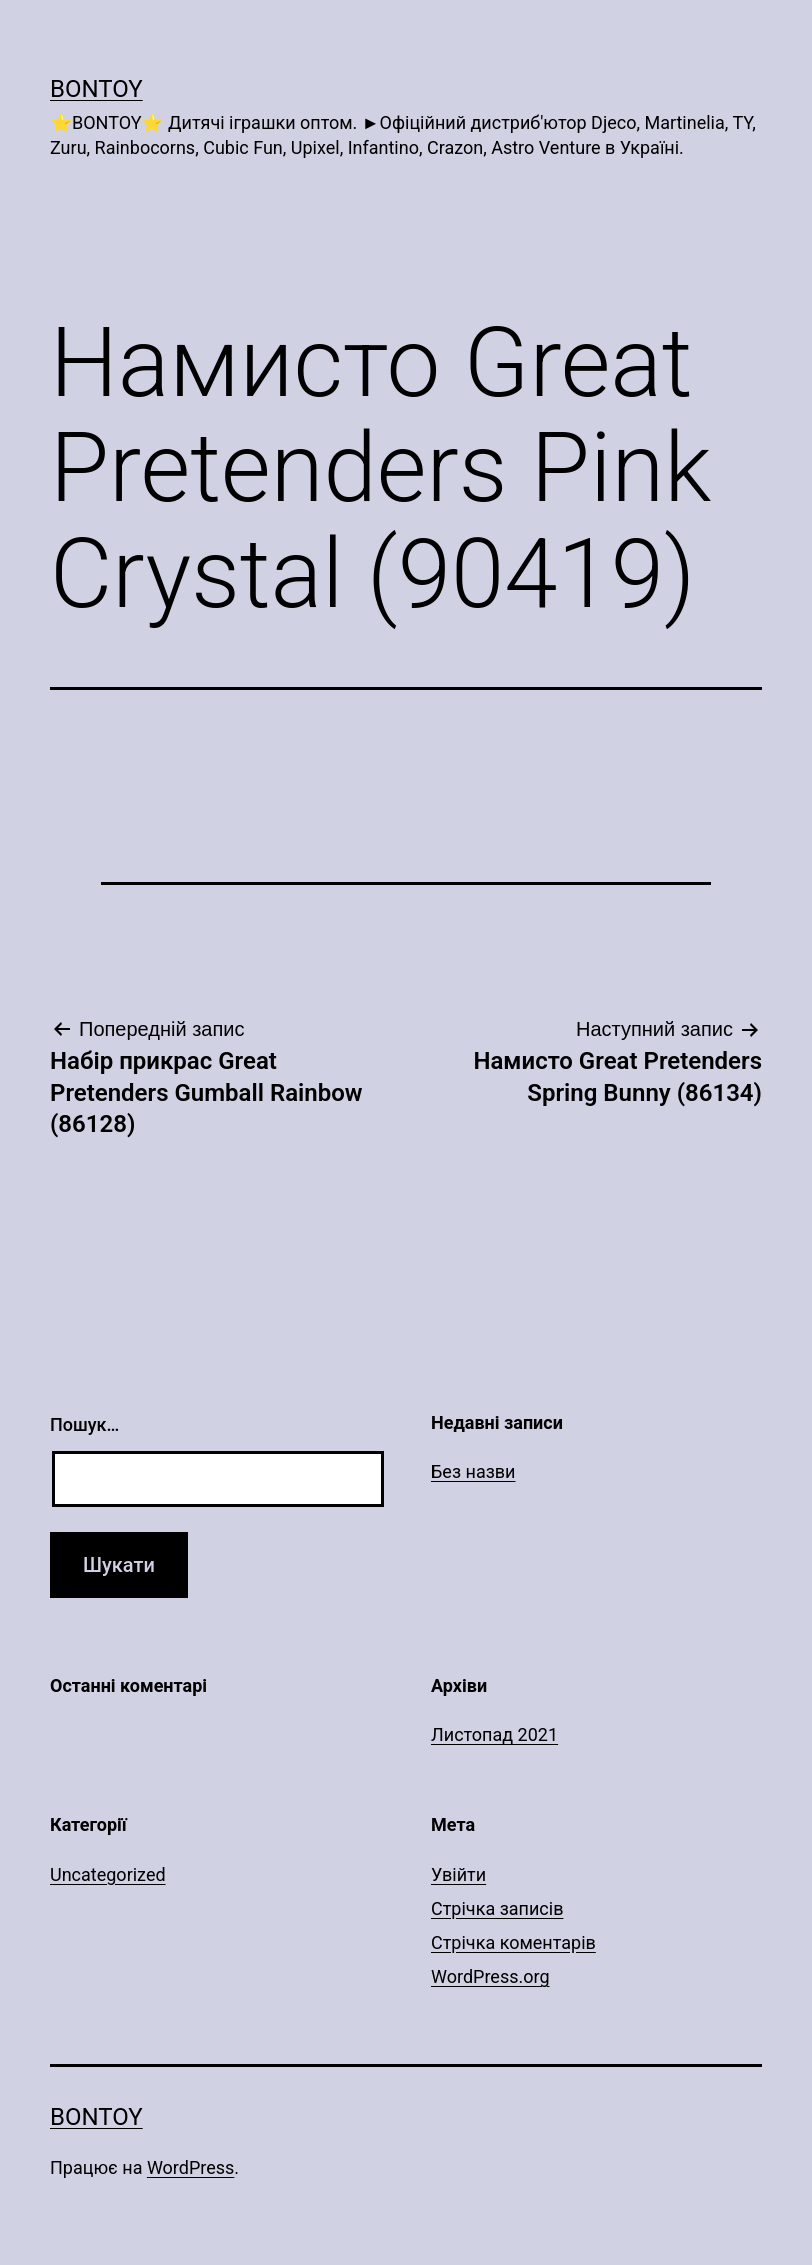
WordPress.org (490, 1976)
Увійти (458, 1874)
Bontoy (96, 89)
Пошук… (84, 1424)
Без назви (473, 1471)
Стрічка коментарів (513, 1942)
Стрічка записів (497, 1908)
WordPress (190, 2167)
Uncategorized (108, 1874)
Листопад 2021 (494, 1734)
